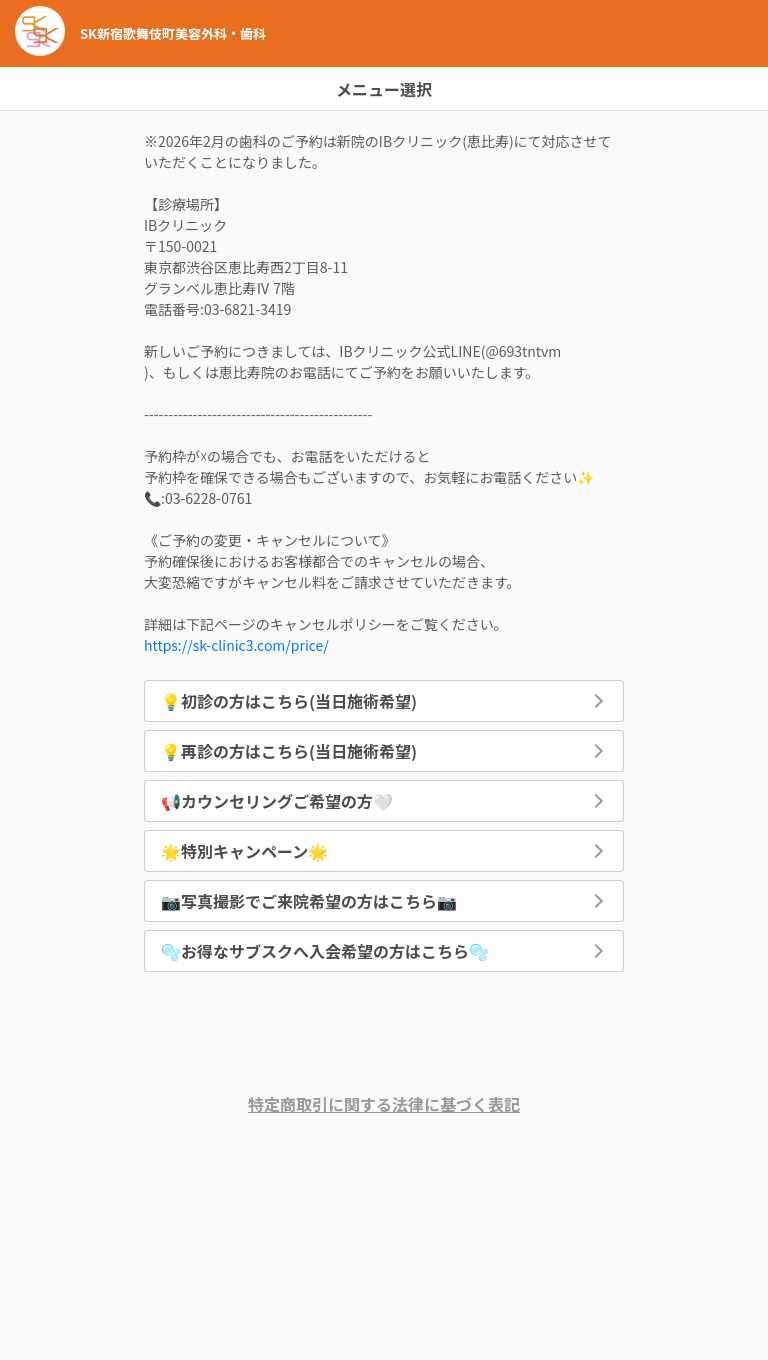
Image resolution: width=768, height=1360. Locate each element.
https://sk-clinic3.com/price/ (236, 645)
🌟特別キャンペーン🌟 (244, 851)
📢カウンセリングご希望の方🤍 (277, 801)
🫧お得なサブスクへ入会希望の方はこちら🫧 (325, 951)
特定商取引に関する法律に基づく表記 (384, 1104)
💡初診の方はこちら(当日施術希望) (289, 701)
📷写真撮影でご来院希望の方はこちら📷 (309, 901)
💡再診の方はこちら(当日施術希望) (289, 751)
